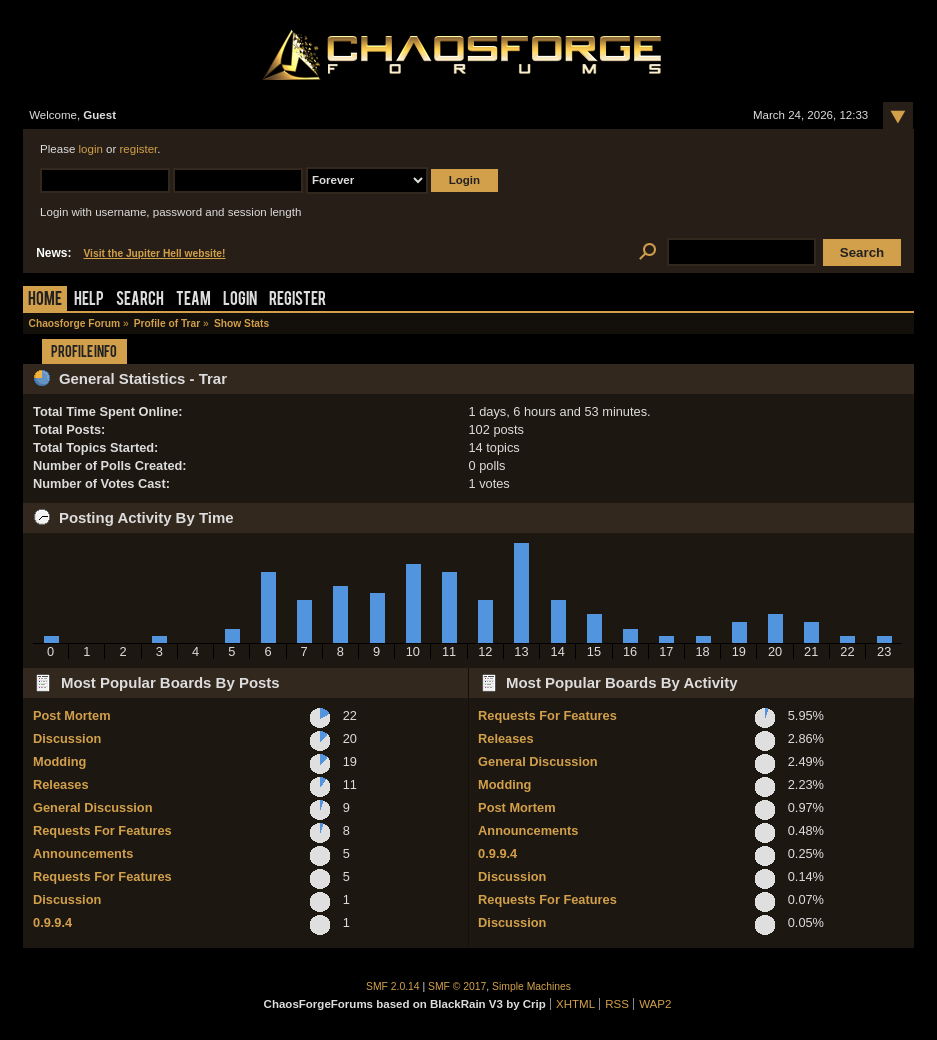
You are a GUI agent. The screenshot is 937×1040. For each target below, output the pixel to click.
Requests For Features (102, 830)
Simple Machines (531, 986)
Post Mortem (72, 715)
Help (89, 300)
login (91, 149)
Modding (59, 761)
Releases (61, 784)
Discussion (67, 738)
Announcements (83, 853)
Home (45, 300)
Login (240, 300)
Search (140, 300)
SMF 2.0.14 (393, 986)
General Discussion (92, 807)
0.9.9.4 (52, 922)
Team (193, 300)
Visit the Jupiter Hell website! (154, 253)
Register (297, 300)
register (139, 149)
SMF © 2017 (457, 986)
